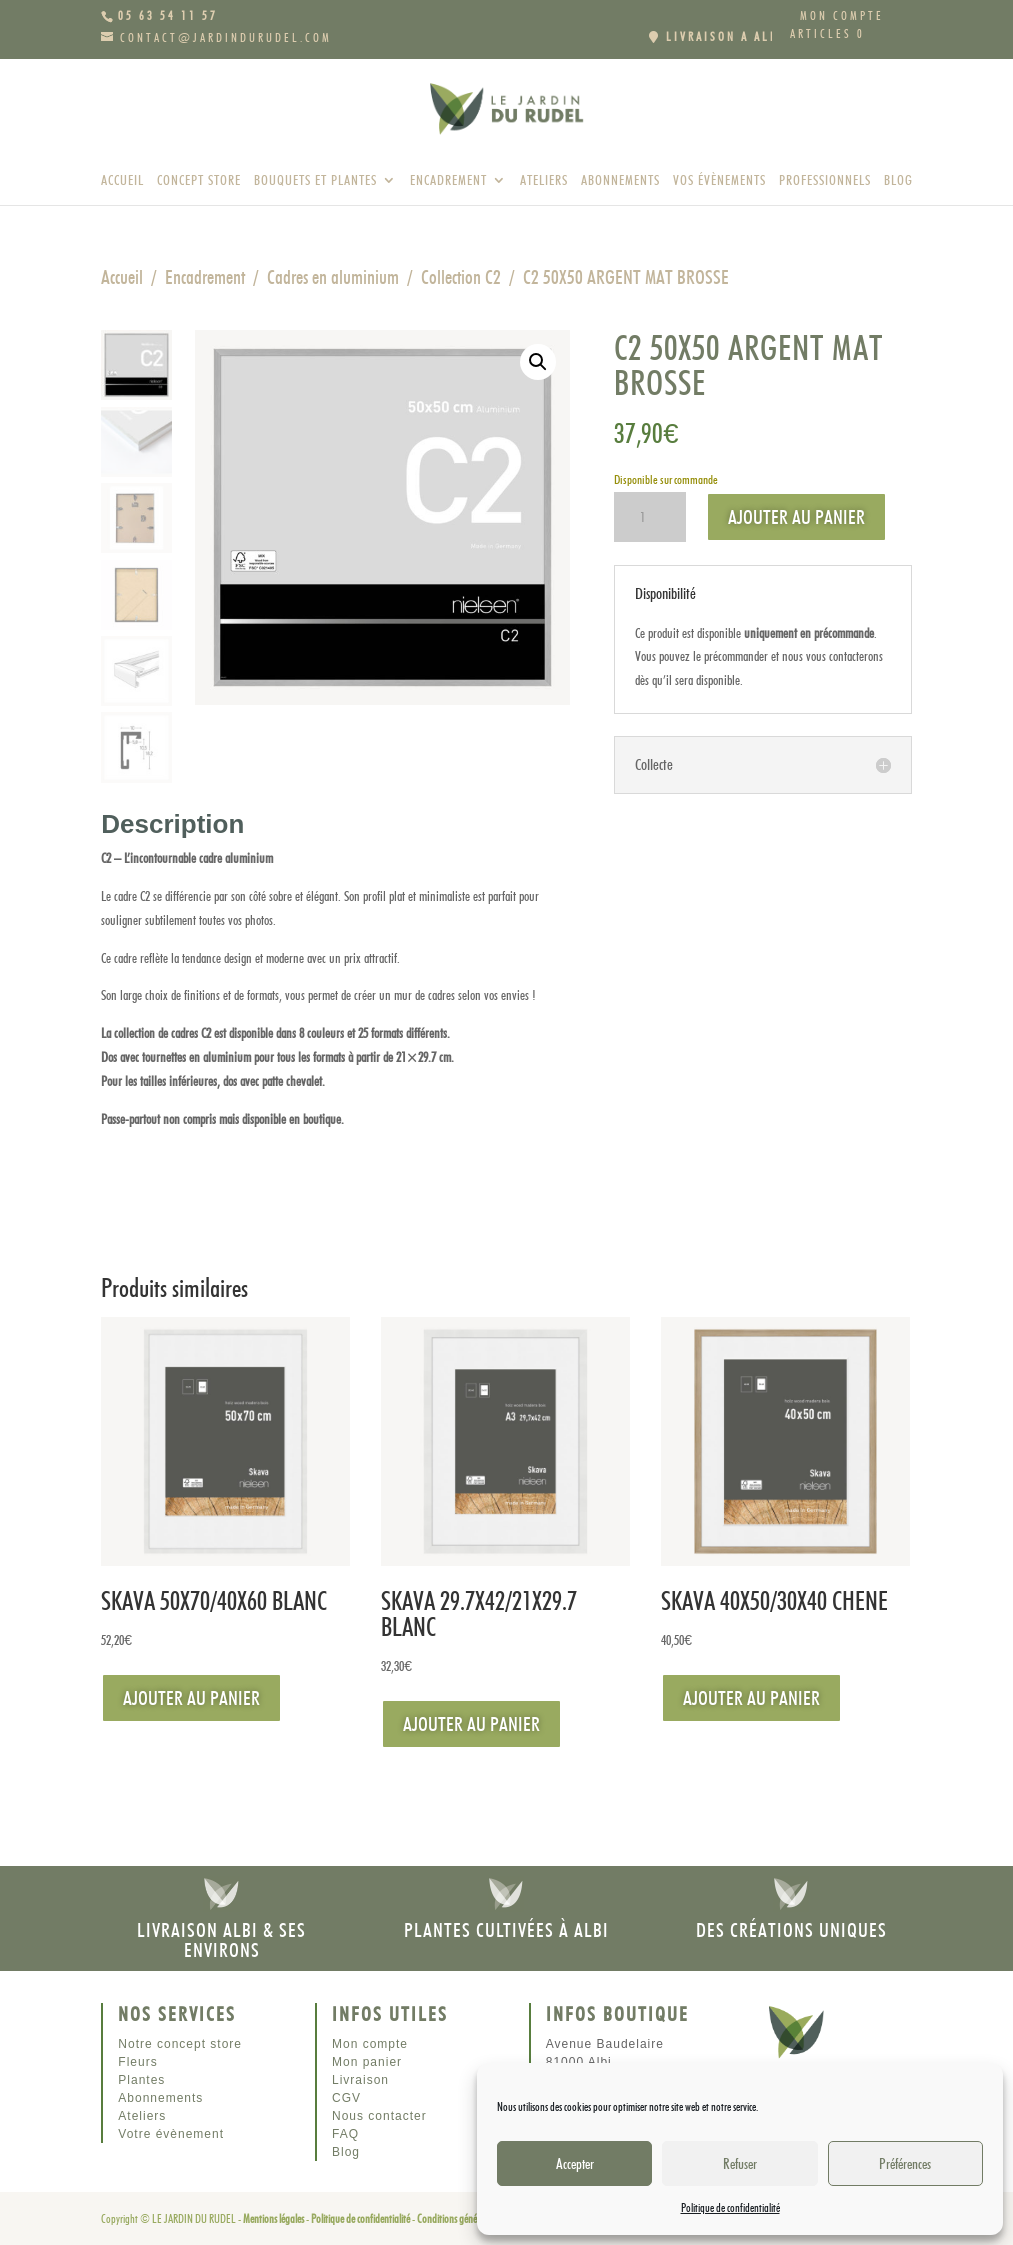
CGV (346, 2098)
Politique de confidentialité (730, 2207)
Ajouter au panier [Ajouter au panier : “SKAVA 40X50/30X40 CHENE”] (751, 1698)
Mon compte (842, 16)
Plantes (141, 2080)
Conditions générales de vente (472, 2218)
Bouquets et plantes (315, 180)
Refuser (740, 2164)
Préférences (905, 2164)
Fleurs (137, 2062)
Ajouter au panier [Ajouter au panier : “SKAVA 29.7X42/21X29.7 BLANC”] (471, 1724)
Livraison (360, 2080)
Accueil (122, 180)
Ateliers (544, 180)
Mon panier (367, 2062)
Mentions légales (273, 2218)
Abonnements (620, 180)
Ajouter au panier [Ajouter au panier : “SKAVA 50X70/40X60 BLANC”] (191, 1698)
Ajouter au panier (796, 517)
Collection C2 (461, 277)
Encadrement (448, 180)
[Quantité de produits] (650, 517)
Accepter (575, 2164)
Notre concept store (180, 2044)
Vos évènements (719, 180)
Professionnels (825, 180)
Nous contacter (379, 2116)
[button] (538, 362)
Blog (898, 180)
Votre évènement (171, 2134)
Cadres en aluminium (333, 277)
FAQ (345, 2134)
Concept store (199, 180)
